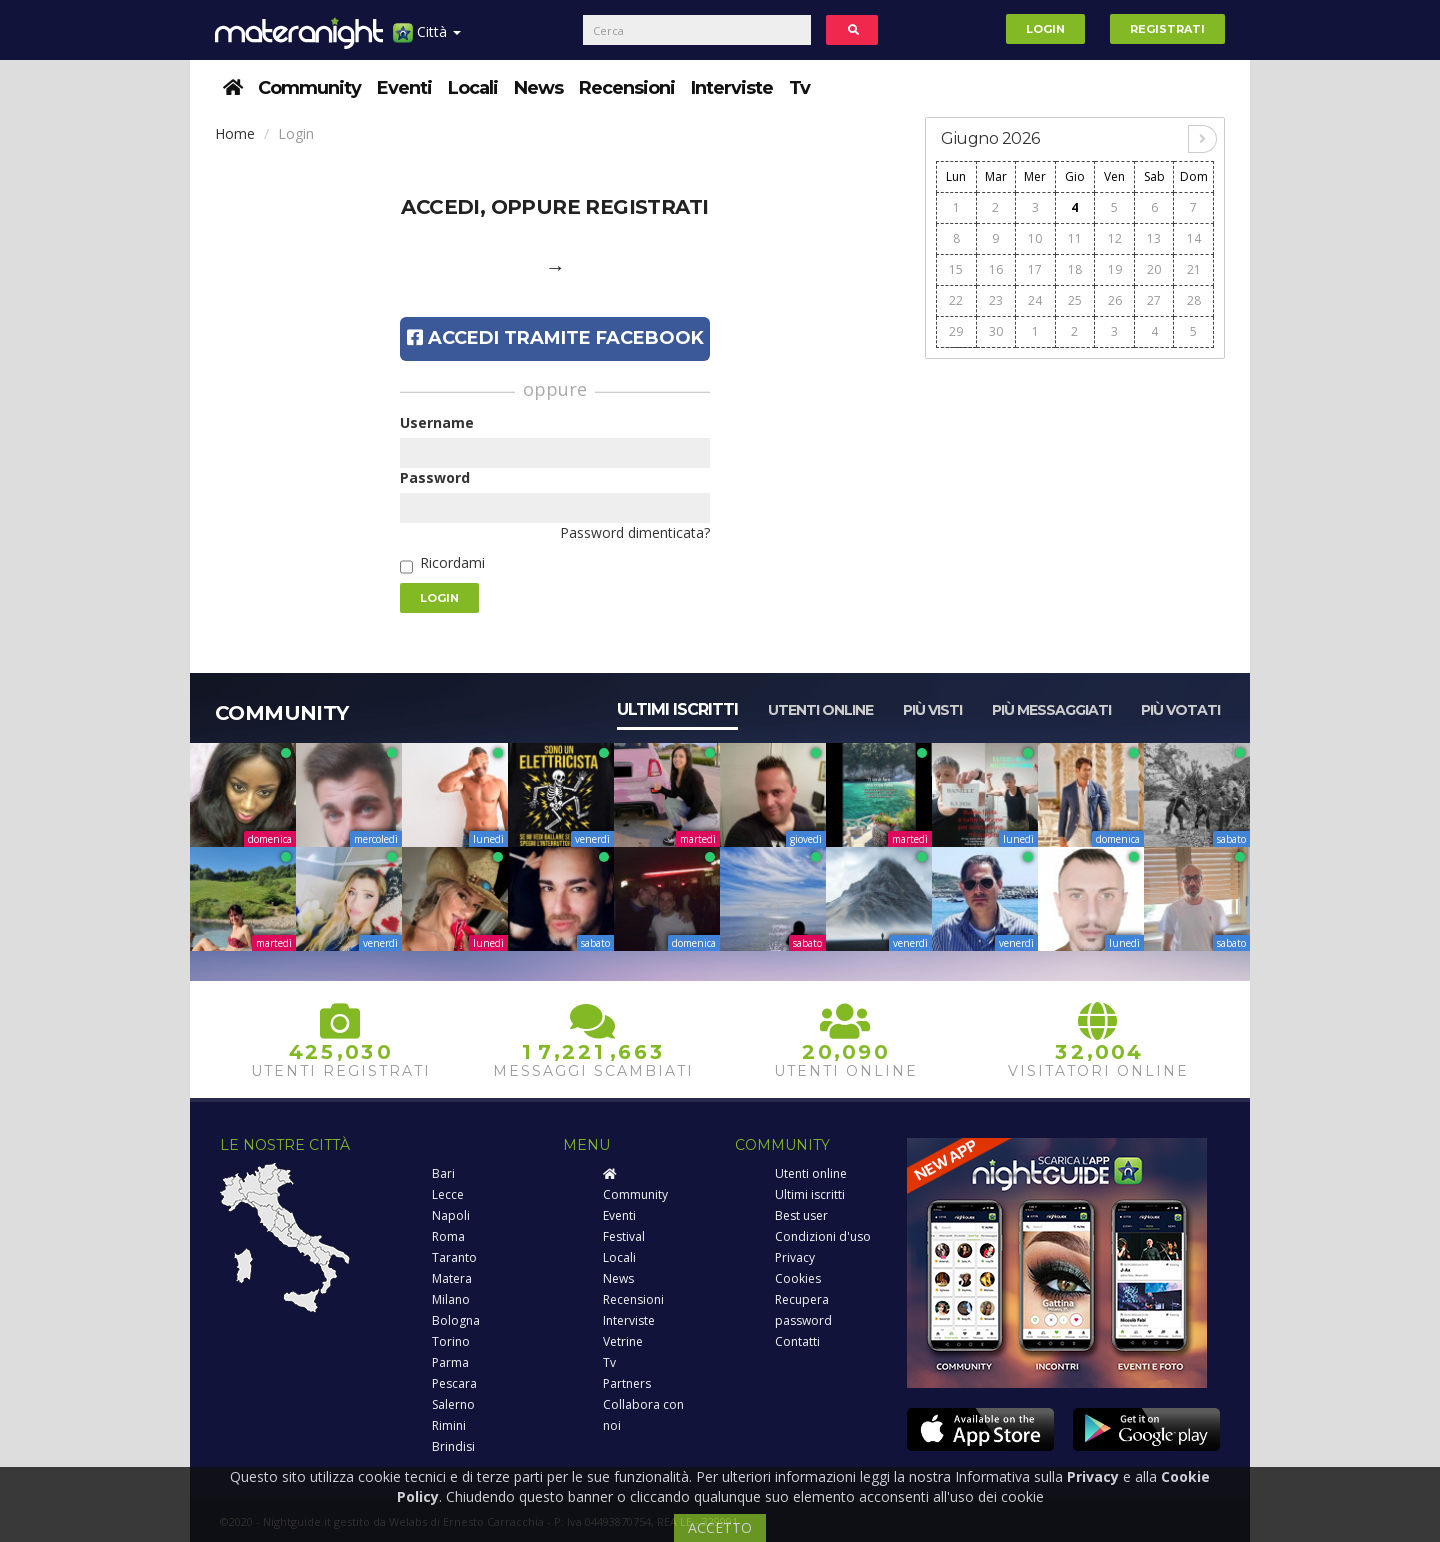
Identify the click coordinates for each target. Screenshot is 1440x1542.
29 (956, 331)
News (538, 88)
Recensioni (627, 88)
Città (427, 39)
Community (309, 88)
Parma (450, 1362)
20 (1154, 269)
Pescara (454, 1383)
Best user (801, 1215)
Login (1045, 29)
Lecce (448, 1194)
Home (235, 133)
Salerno (453, 1404)
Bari (443, 1173)
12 (1115, 238)
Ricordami (452, 562)
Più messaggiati (1051, 710)
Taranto (454, 1257)
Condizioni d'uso (823, 1236)
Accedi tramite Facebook (555, 338)
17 (1035, 269)
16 (996, 269)
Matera (452, 1278)
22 (956, 300)
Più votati (1180, 710)
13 (1154, 238)
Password (435, 477)
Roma (448, 1236)
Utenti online (820, 710)
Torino (451, 1341)
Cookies (798, 1278)
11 (1075, 238)
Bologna (456, 1320)
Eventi (404, 88)
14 (1194, 238)
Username (437, 422)
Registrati (1167, 29)
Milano (451, 1299)
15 (956, 269)
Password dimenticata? (635, 532)
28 (1194, 300)
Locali (473, 88)
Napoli (451, 1215)
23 (996, 300)
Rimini (449, 1425)
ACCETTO (720, 1527)
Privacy (795, 1257)
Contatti (797, 1341)
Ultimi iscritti (677, 709)
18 (1075, 269)
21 (1194, 269)
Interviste (732, 88)
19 (1115, 269)
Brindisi (453, 1446)
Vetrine (623, 1341)
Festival (624, 1236)
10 (1035, 238)
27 (1154, 300)
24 (1035, 300)
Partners (627, 1383)
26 (1115, 300)
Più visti (932, 710)
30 (996, 331)
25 (1075, 300)
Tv (799, 88)
